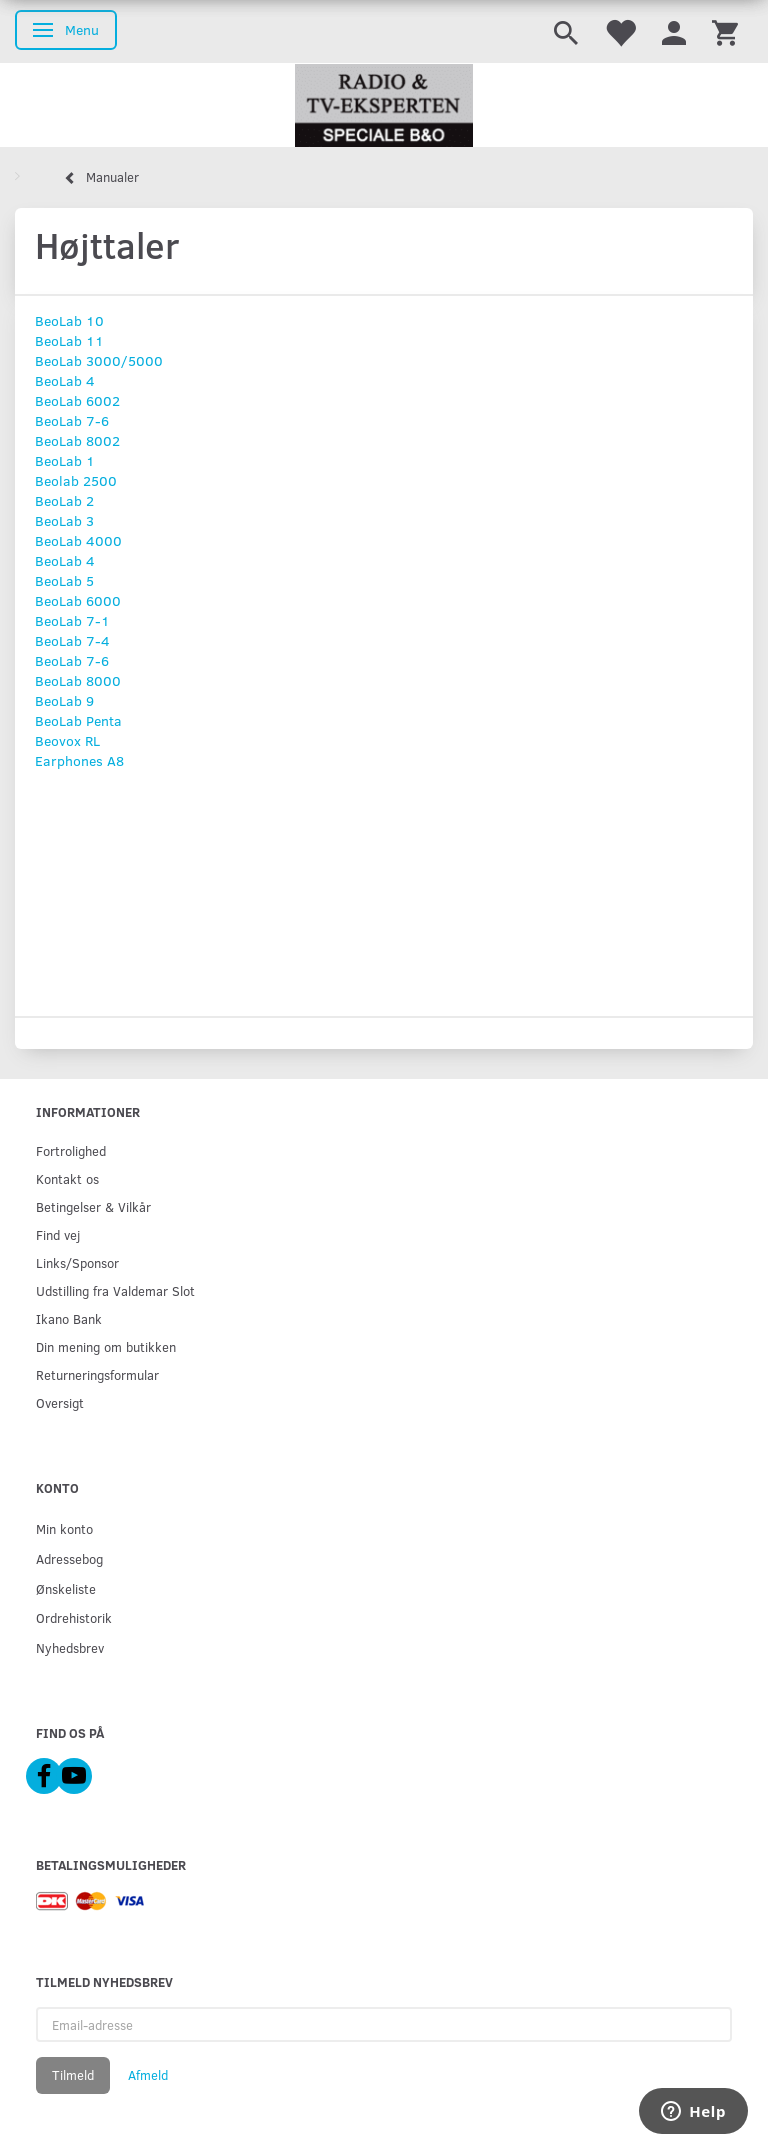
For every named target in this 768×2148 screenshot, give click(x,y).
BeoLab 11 (69, 340)
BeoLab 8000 (78, 680)
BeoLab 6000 (78, 600)
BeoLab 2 (64, 500)
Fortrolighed (71, 1150)
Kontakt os (67, 1178)
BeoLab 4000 (78, 540)
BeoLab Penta (78, 720)
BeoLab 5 (64, 580)
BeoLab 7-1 (72, 620)
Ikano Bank (69, 1318)
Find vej (58, 1234)
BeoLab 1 (65, 460)
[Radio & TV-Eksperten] (384, 106)
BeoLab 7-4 (72, 640)
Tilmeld (73, 2075)
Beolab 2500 (76, 480)
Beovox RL (67, 740)
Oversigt (60, 1402)
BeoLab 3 (64, 520)
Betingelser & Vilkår (93, 1206)
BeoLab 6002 (77, 400)
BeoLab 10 (69, 320)
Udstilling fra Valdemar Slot (115, 1290)
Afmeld (148, 2075)
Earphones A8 (79, 760)
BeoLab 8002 (77, 440)
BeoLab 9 (64, 700)
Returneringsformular (97, 1374)
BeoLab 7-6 (72, 420)
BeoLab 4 (65, 380)
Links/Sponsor (77, 1262)
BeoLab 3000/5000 (99, 360)
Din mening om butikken (106, 1346)
